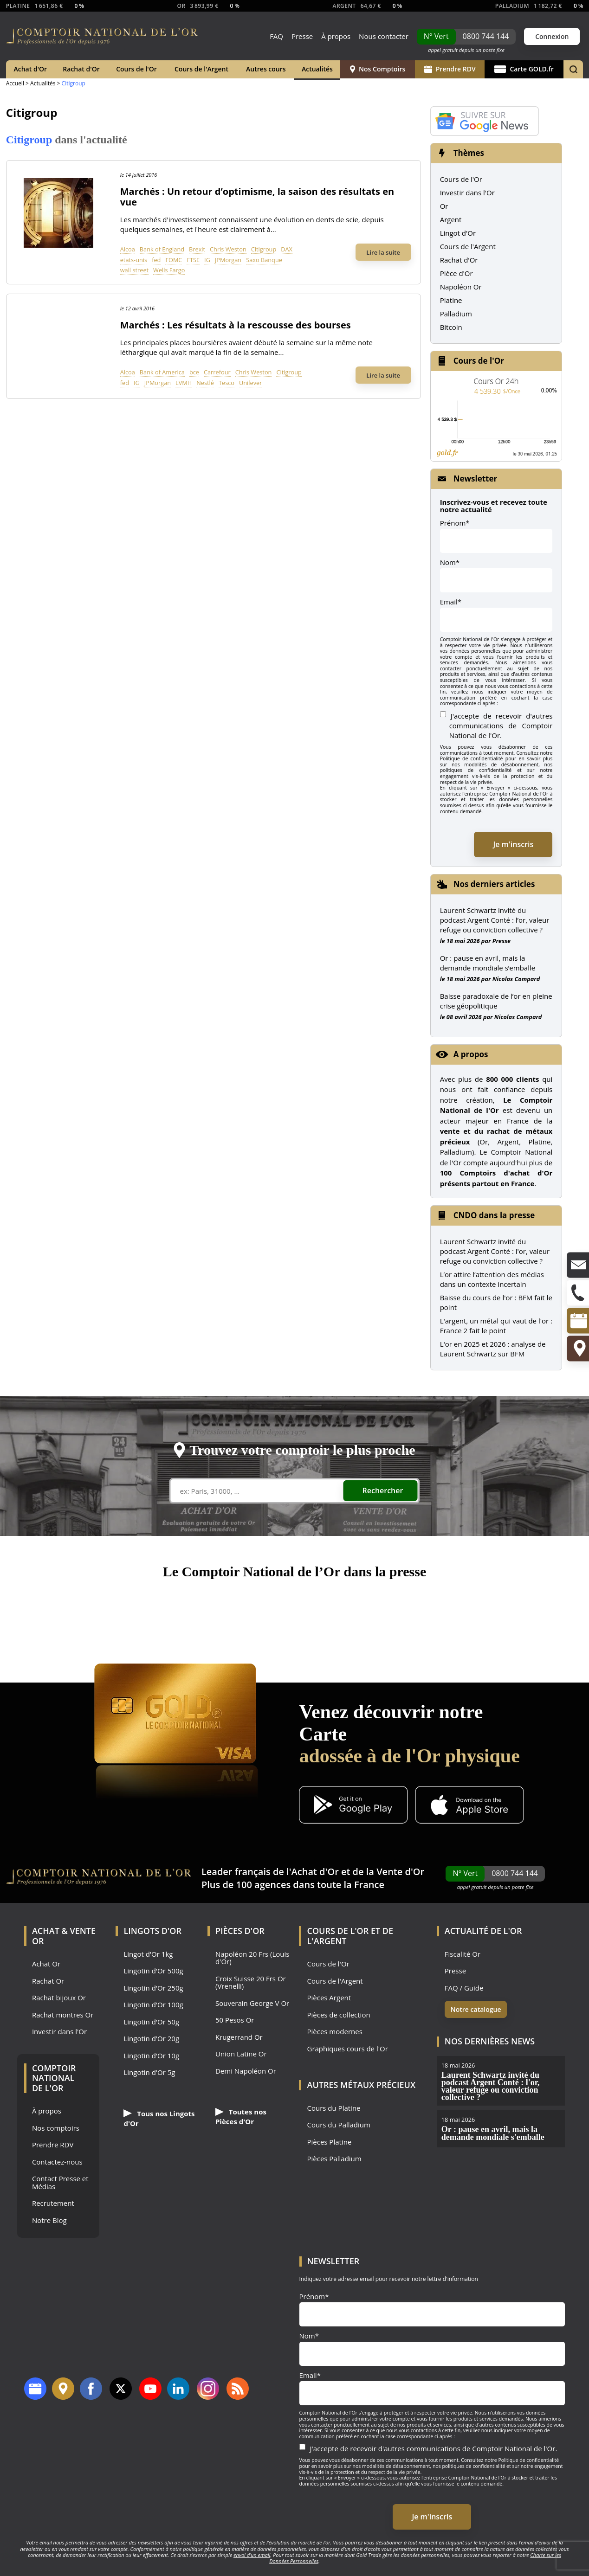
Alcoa (127, 249)
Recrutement (53, 2203)
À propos (335, 36)
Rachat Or (48, 1981)
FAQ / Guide (464, 1988)
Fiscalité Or (462, 1954)
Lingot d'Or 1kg (148, 1954)
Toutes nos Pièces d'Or (240, 2116)
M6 (148, 1609)
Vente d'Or (400, 1871)
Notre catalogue (476, 2009)
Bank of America (162, 372)
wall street (134, 270)
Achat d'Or (30, 68)
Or (444, 206)
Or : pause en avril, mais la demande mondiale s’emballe (488, 962)
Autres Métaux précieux (361, 2084)
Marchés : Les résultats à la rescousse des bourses (235, 325)
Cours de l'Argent (201, 68)
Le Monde (355, 1609)
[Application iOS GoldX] (469, 1806)
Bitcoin (451, 327)
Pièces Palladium (334, 2159)
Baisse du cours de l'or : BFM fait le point (496, 1302)
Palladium (456, 313)
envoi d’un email (251, 2554)
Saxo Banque (264, 260)
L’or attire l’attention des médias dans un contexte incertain (492, 1279)
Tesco (226, 383)
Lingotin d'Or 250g (153, 1988)
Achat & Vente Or (64, 1935)
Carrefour (217, 372)
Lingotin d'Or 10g (151, 2056)
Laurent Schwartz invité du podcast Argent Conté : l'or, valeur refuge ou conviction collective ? (495, 1251)
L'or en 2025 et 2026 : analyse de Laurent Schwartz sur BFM (493, 1348)
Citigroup (263, 249)
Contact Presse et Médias (60, 2182)
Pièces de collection (338, 2015)
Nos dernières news (490, 2041)
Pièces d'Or (240, 1930)
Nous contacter (383, 36)
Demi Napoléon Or (245, 2071)
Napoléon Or (461, 286)
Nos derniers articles (494, 884)
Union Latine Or (241, 2054)
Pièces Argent (329, 1998)
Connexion (552, 36)
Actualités (317, 68)
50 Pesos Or (234, 2020)
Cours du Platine (333, 2108)
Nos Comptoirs (377, 68)
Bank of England (162, 249)
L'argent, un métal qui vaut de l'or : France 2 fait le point (496, 1325)
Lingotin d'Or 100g (153, 2005)
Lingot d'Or (458, 233)
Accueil (15, 83)
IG (207, 260)
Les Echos (479, 1609)
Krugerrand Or (239, 2037)
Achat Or (46, 1964)
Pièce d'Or (456, 273)
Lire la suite (383, 252)
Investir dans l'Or (467, 192)
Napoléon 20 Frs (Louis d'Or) (252, 1958)
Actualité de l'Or (483, 1930)
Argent (451, 219)
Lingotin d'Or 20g (151, 2039)
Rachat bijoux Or (59, 1998)
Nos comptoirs (55, 2128)
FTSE (193, 260)
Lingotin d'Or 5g (149, 2072)
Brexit (197, 249)
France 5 (295, 1609)
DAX (286, 249)
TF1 (100, 1609)
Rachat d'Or (81, 68)
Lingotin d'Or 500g (153, 1971)
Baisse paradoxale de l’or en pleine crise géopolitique (496, 1000)
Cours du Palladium (338, 2125)
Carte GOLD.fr (523, 68)
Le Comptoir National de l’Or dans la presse (295, 1571)
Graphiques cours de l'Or (347, 2049)
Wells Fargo (169, 270)
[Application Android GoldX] (353, 1806)
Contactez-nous (57, 2162)
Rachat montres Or (62, 2015)
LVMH (183, 383)
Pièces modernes (334, 2032)
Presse (302, 36)
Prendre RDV (450, 68)
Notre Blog (49, 2220)
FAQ (276, 36)
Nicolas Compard (516, 979)
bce (194, 372)
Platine (451, 300)
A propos (470, 1054)
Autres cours (266, 68)
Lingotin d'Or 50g (151, 2022)
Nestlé (205, 383)
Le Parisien (223, 1609)
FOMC (173, 260)
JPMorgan (228, 260)
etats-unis (133, 260)
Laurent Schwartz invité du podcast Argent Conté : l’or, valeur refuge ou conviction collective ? (495, 920)
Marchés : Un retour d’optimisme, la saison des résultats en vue (257, 196)
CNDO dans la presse (494, 1215)
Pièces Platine (329, 2142)
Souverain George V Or (252, 2003)
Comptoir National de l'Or (54, 2078)
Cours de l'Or (136, 68)
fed (156, 260)
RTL (421, 1609)
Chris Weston (228, 249)
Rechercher (382, 1490)
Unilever (250, 383)
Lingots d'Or (152, 1930)
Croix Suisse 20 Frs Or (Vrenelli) (250, 1982)
